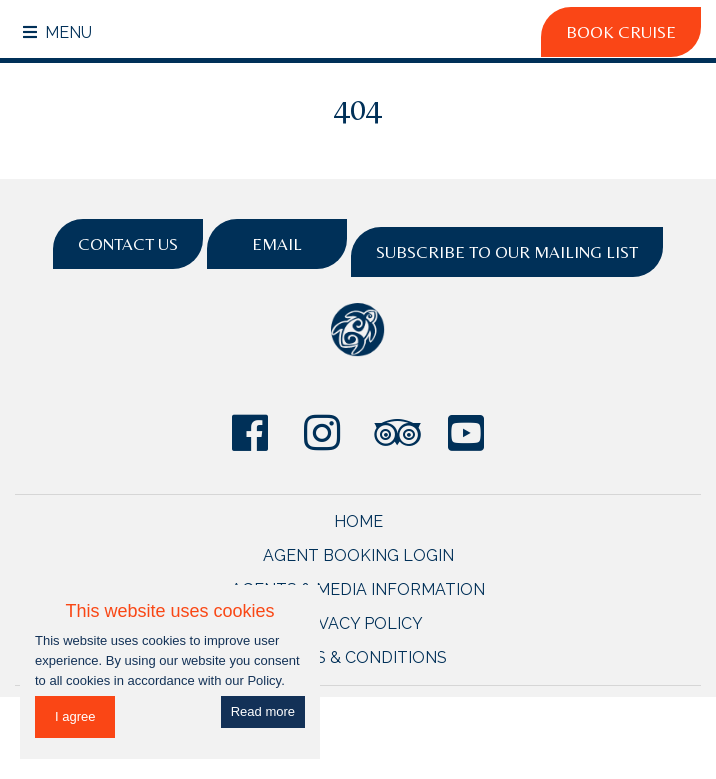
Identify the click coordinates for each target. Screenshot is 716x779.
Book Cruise (621, 32)
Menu (57, 32)
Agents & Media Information (358, 589)
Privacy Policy (358, 623)
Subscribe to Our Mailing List (507, 252)
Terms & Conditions (358, 657)
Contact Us (128, 244)
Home (358, 521)
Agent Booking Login (358, 555)
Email (277, 244)
